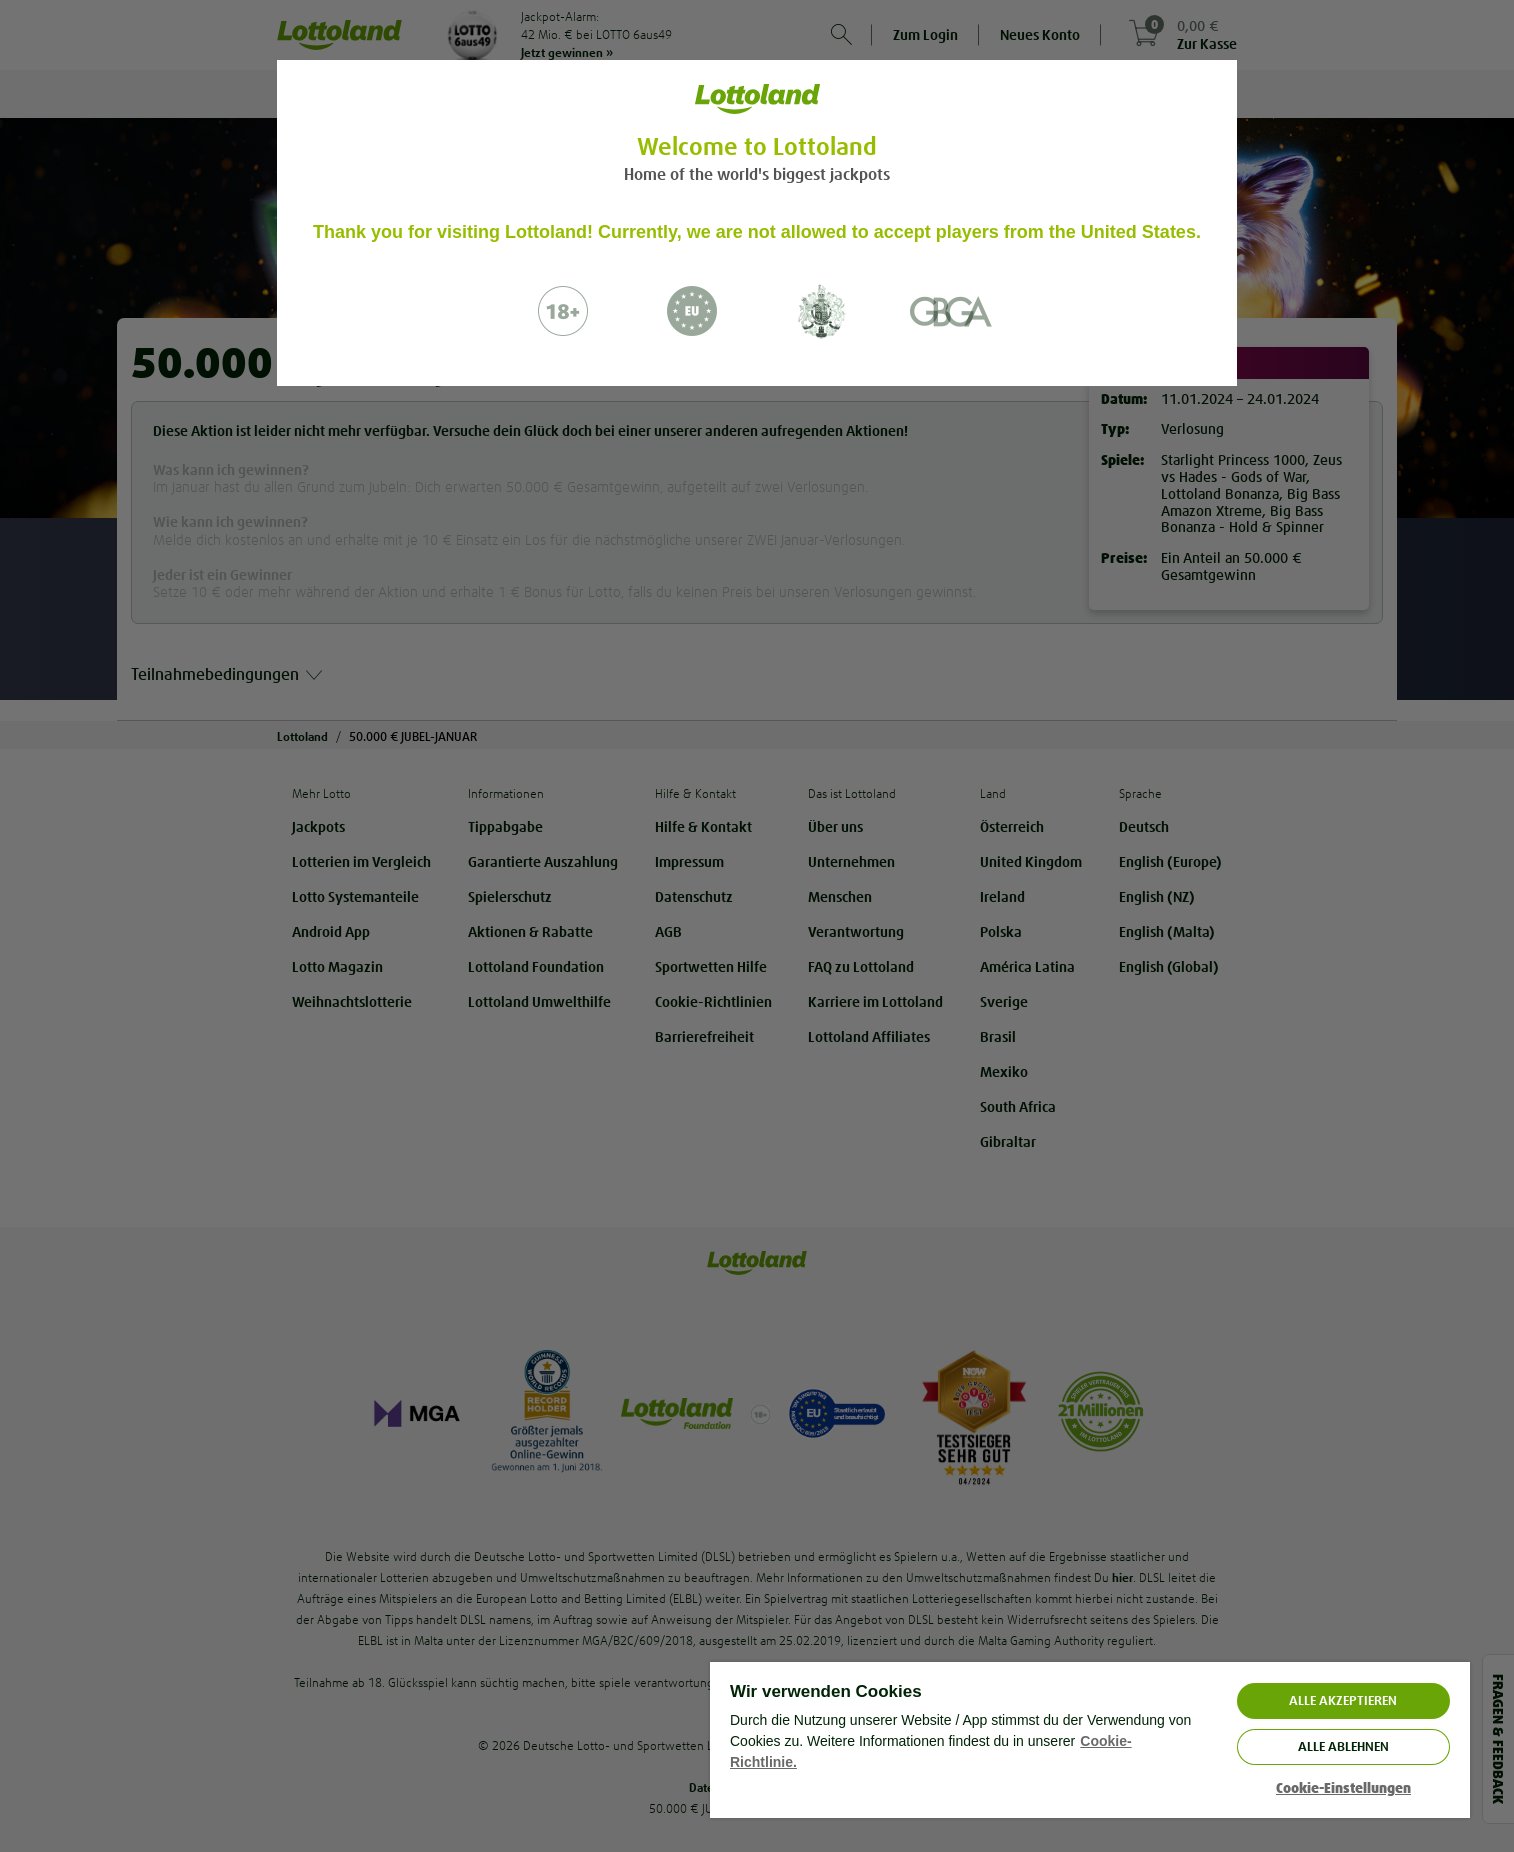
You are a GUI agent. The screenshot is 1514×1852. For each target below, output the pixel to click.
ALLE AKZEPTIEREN (1343, 1700)
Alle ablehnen (1343, 1746)
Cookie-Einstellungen (1343, 1788)
